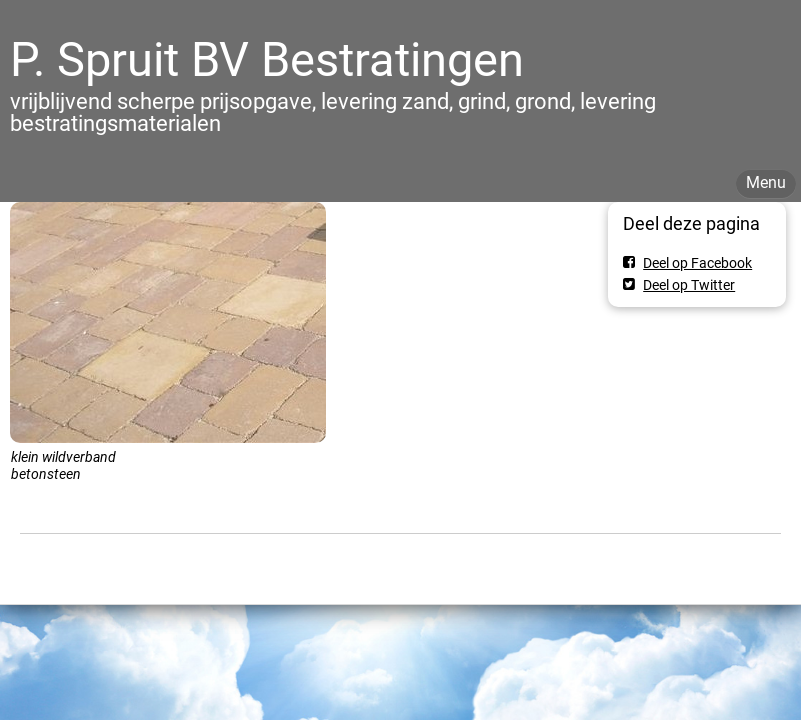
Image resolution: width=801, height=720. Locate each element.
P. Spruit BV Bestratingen (267, 59)
